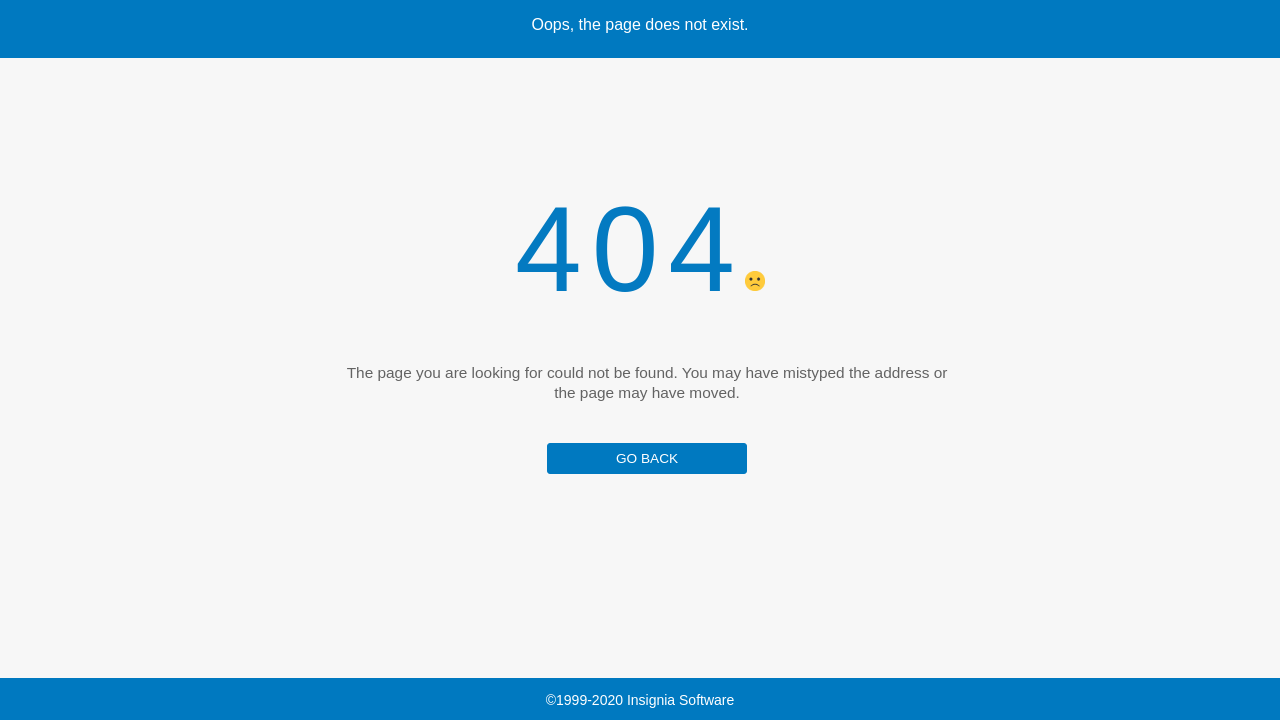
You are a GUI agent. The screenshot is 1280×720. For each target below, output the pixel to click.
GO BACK (647, 458)
